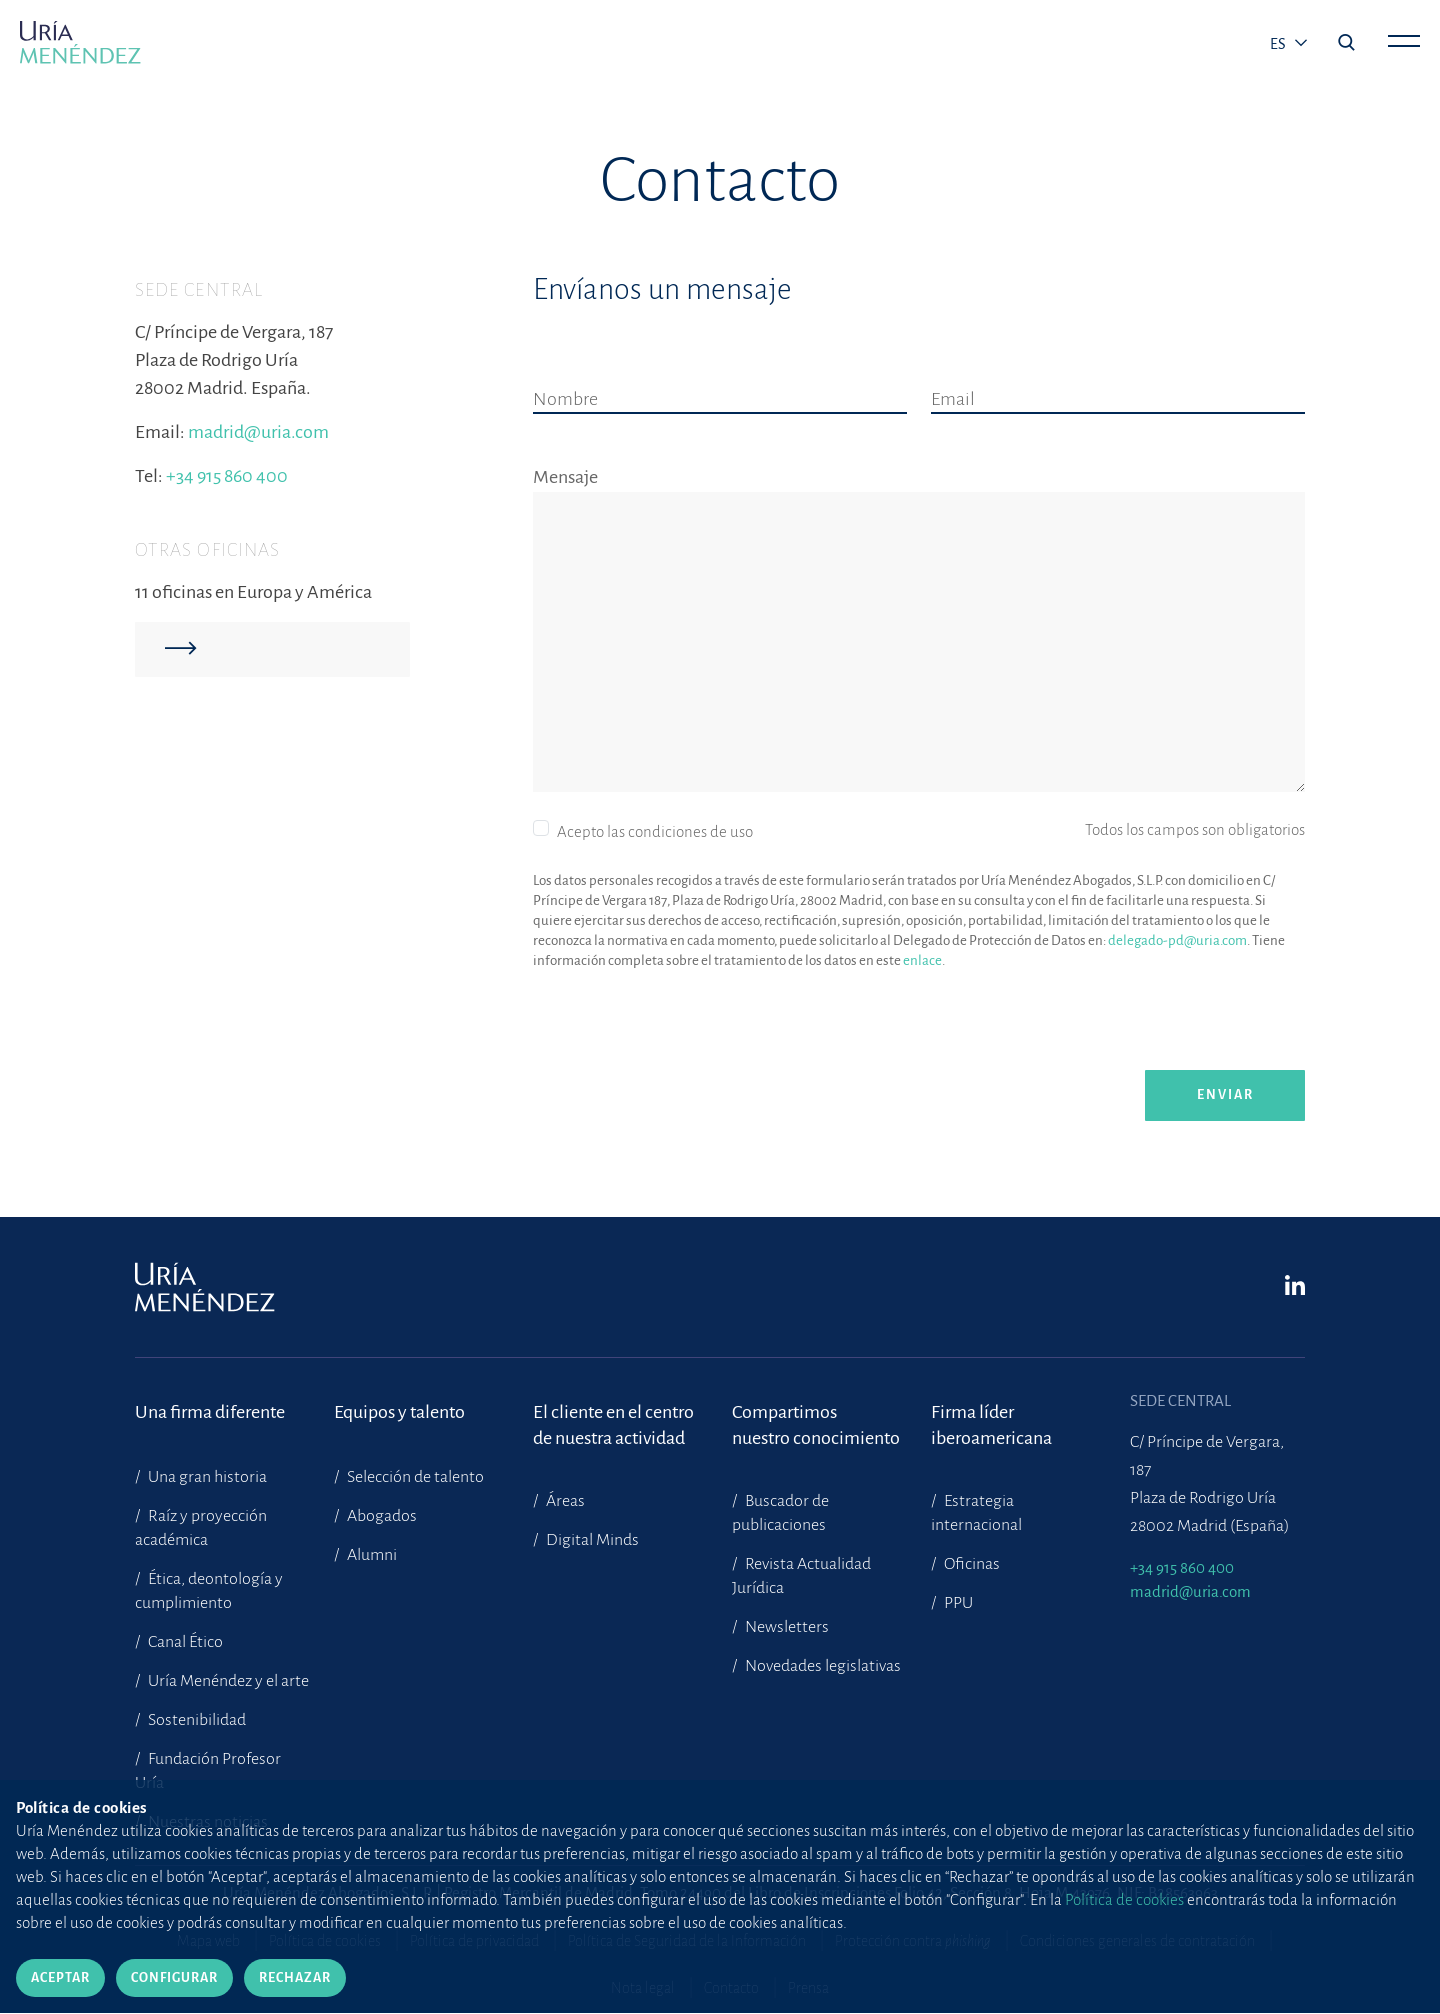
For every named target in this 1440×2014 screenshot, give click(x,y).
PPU (957, 1603)
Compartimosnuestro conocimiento (816, 1425)
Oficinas (970, 1564)
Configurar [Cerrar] (174, 1978)
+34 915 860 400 (227, 476)
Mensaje (565, 477)
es (1279, 44)
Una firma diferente (210, 1412)
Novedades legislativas (821, 1666)
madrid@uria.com (258, 432)
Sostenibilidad (195, 1720)
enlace (922, 960)
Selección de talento (414, 1477)
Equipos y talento (399, 1412)
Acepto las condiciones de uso (655, 831)
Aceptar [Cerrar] (60, 1978)
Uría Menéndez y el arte (227, 1681)
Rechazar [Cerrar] (295, 1978)
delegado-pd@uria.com (1177, 940)
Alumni (370, 1555)
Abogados (380, 1516)
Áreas (564, 1501)
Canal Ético (184, 1642)
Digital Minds (591, 1540)
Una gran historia (206, 1477)
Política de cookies (1124, 1899)
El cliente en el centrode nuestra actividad (613, 1425)
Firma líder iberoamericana (991, 1425)
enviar (1225, 1095)
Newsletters (785, 1627)
